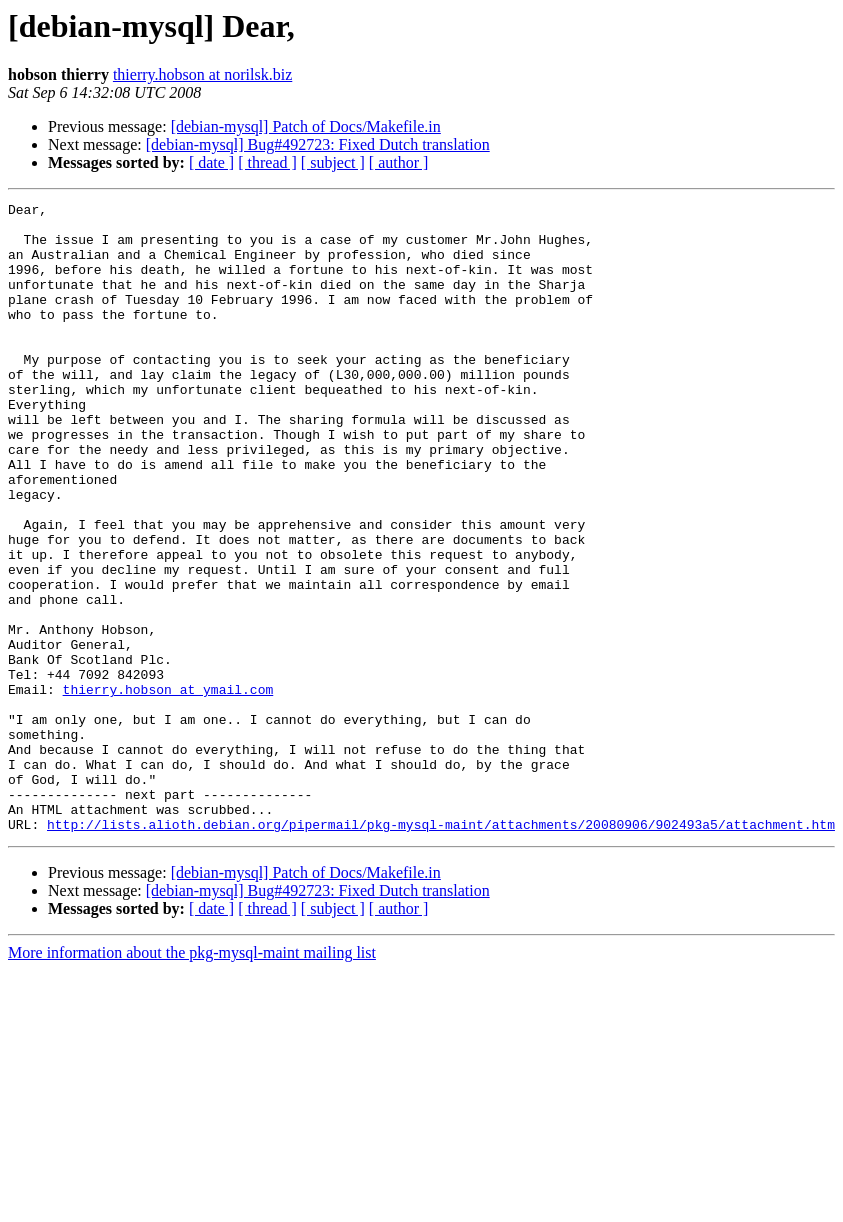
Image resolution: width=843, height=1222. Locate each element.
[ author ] (399, 162)
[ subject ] (333, 162)
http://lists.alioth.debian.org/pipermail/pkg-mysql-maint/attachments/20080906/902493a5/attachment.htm (441, 950)
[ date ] (211, 162)
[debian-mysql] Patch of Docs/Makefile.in (306, 126)
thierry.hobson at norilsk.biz (202, 74)
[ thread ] (267, 162)
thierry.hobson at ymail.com (168, 788)
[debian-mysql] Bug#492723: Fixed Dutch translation (318, 144)
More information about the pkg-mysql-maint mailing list (192, 1078)
